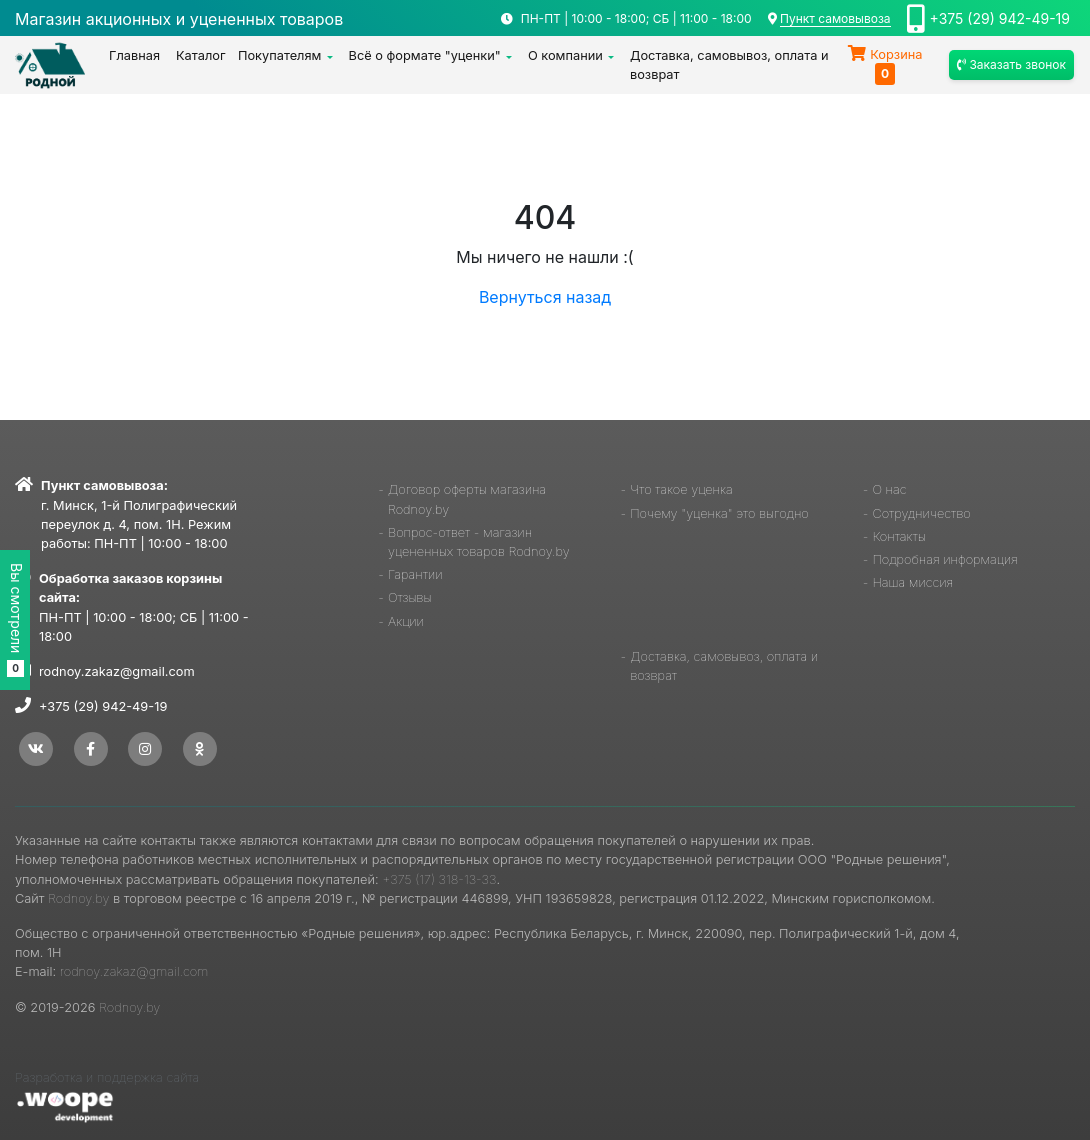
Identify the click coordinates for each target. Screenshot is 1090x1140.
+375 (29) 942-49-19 (1000, 18)
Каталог (201, 55)
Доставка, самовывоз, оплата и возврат (729, 65)
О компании (565, 55)
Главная (134, 55)
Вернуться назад (545, 297)
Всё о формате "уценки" (425, 55)
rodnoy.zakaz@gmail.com (117, 671)
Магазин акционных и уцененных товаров (179, 19)
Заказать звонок (1011, 64)
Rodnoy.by (78, 898)
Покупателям (280, 55)
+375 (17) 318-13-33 (439, 879)
